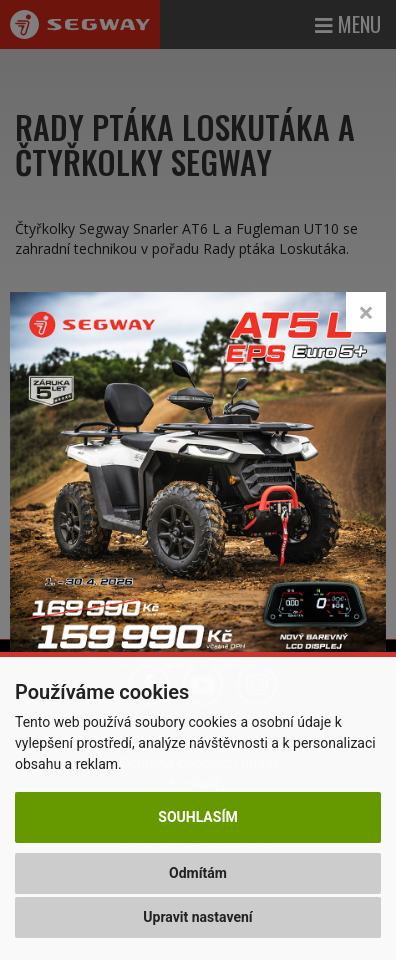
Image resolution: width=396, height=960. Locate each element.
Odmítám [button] (198, 873)
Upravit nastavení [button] (197, 917)
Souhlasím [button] (197, 817)
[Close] (366, 312)
